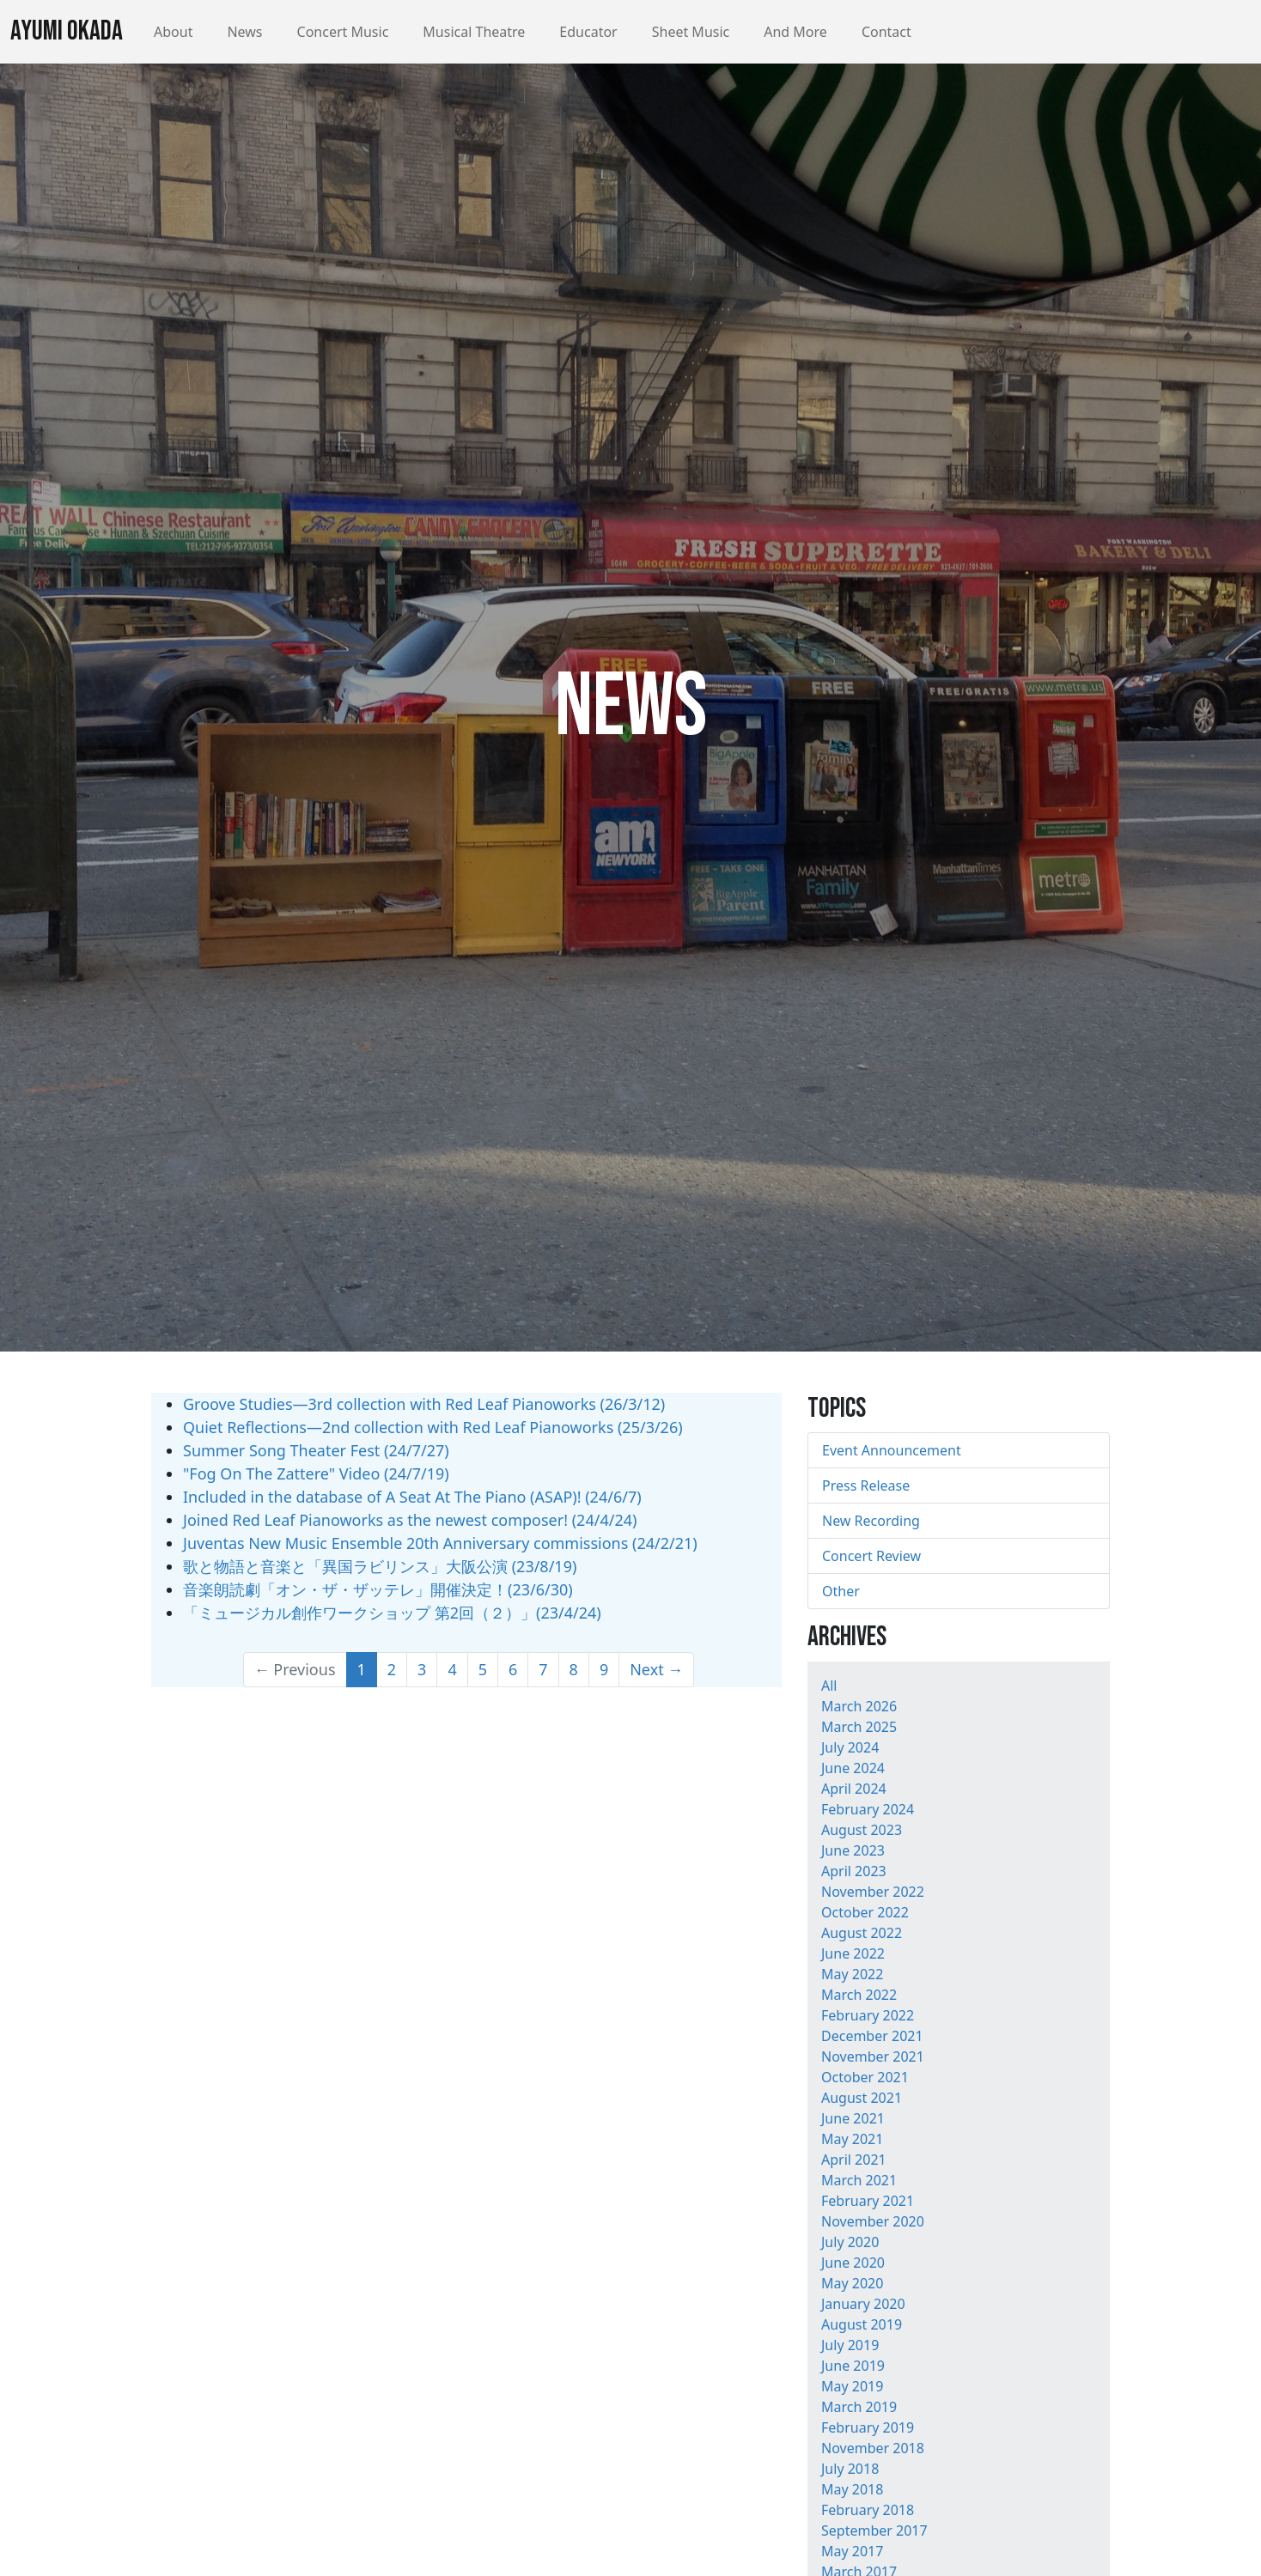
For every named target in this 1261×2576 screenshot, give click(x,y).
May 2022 (852, 1974)
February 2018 (867, 2509)
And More (795, 31)
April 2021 (853, 2159)
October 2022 (865, 1912)
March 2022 (859, 1994)
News (244, 31)
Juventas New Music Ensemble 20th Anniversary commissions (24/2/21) (440, 1543)
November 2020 (872, 2221)
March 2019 (859, 2406)
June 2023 (853, 1850)
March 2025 (859, 1726)
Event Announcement (891, 1450)
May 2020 (852, 2283)
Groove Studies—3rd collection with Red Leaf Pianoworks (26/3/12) (424, 1404)
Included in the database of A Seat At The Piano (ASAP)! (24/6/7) (412, 1496)
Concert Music (343, 31)
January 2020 (863, 2303)
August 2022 (861, 1932)
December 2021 (872, 2035)
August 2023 (861, 1829)
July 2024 (850, 1747)
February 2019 (867, 2427)
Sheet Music (691, 31)
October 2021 (865, 2077)
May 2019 (852, 2386)
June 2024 (853, 1768)
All (829, 1685)
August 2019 (861, 2324)
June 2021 (853, 2118)
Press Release (866, 1485)
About (173, 31)
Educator (588, 31)
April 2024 (853, 1788)
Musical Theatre (474, 31)
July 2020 (850, 2242)
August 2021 (861, 2097)
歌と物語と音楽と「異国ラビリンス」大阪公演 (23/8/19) (379, 1566)
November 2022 (872, 1891)
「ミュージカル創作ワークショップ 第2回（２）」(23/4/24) (392, 1612)
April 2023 (853, 1871)
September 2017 (874, 2530)
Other (841, 1591)
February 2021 (867, 2200)
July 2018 (850, 2468)
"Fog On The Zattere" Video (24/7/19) (316, 1473)
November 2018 (872, 2448)
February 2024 (867, 1809)
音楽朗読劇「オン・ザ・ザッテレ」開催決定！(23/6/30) (378, 1589)
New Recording (871, 1520)
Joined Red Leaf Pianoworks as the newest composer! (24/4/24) (410, 1520)
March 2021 (859, 2180)
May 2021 (852, 2138)
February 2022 (867, 2015)
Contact (886, 31)
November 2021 (872, 2056)
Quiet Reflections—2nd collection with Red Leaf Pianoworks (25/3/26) (433, 1427)
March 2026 (859, 1706)
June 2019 (853, 2365)
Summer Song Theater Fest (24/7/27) (316, 1450)
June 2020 (853, 2262)
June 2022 (853, 1953)
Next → (656, 1669)
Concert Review (871, 1555)
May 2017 (852, 2551)
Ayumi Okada (66, 31)
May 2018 (852, 2489)
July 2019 (850, 2345)
